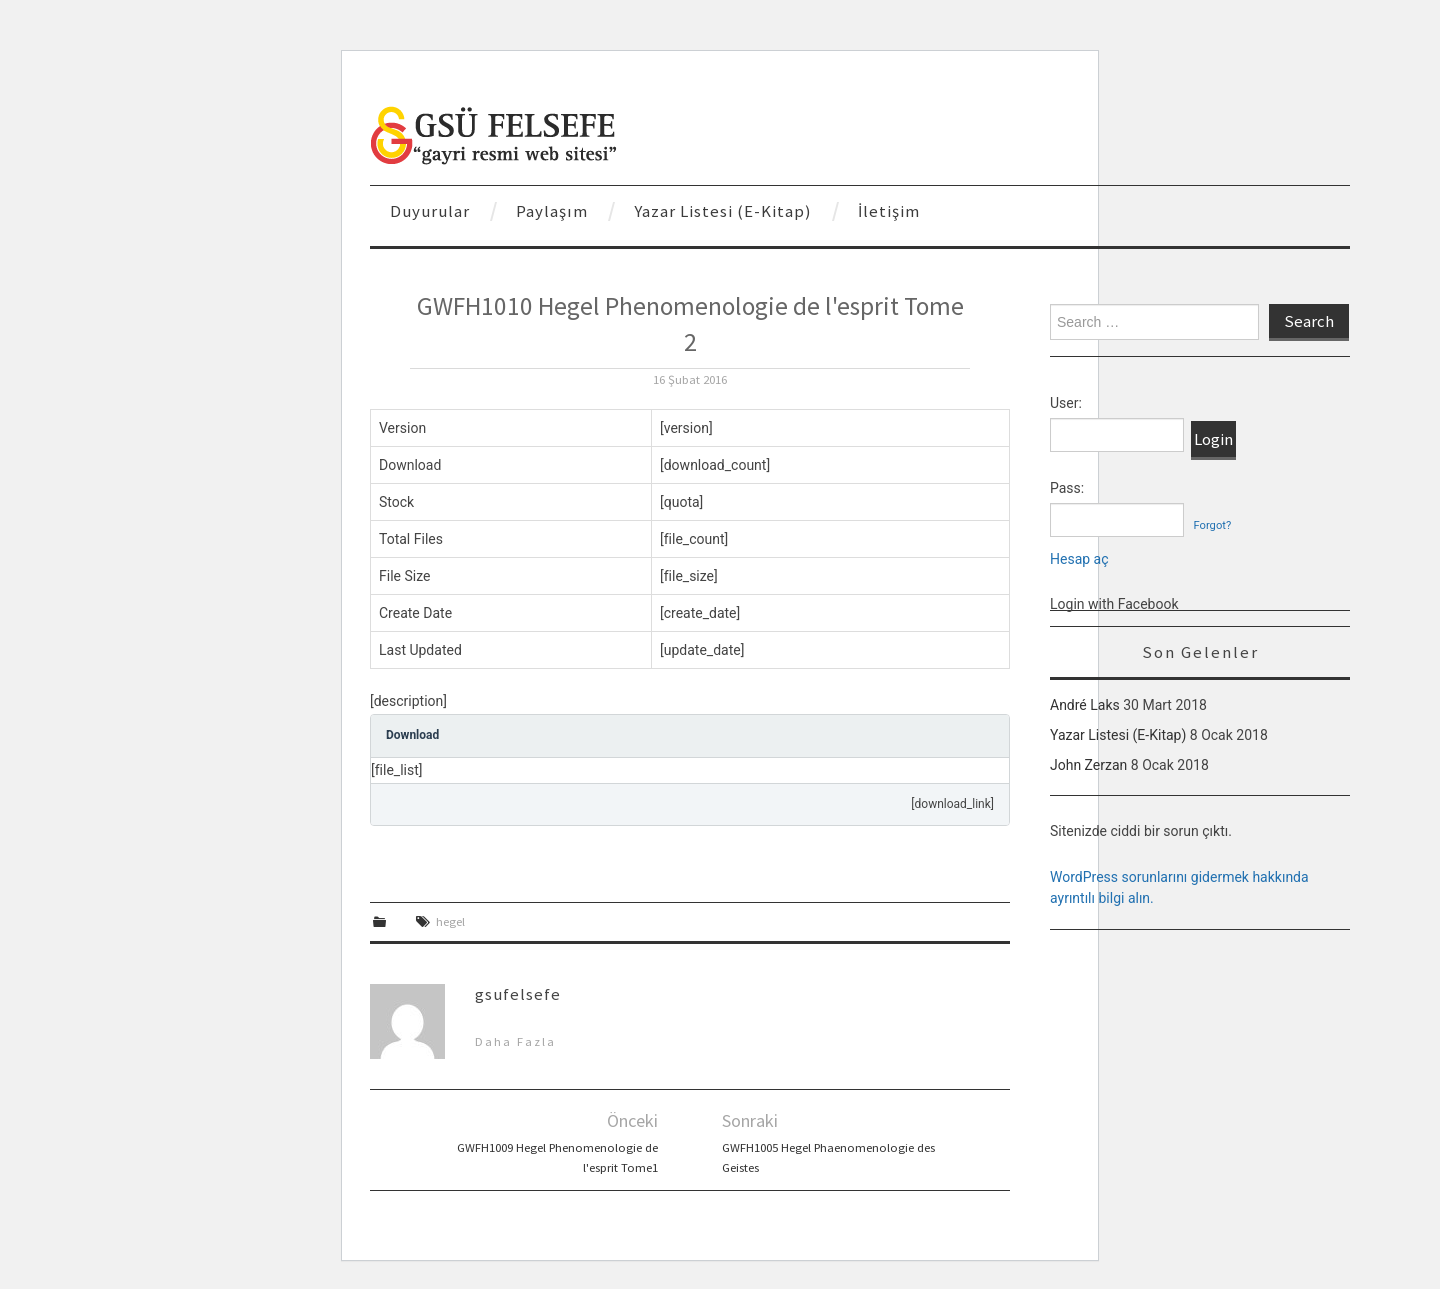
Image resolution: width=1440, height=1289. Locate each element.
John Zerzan (1088, 765)
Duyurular (430, 211)
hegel (450, 921)
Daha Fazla (515, 1041)
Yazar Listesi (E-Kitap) (723, 211)
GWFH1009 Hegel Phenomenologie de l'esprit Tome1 (557, 1157)
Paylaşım (552, 211)
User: (1066, 403)
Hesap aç (1079, 559)
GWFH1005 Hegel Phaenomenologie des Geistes (828, 1157)
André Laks (1085, 705)
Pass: (1067, 488)
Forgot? (1212, 525)
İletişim (889, 211)
